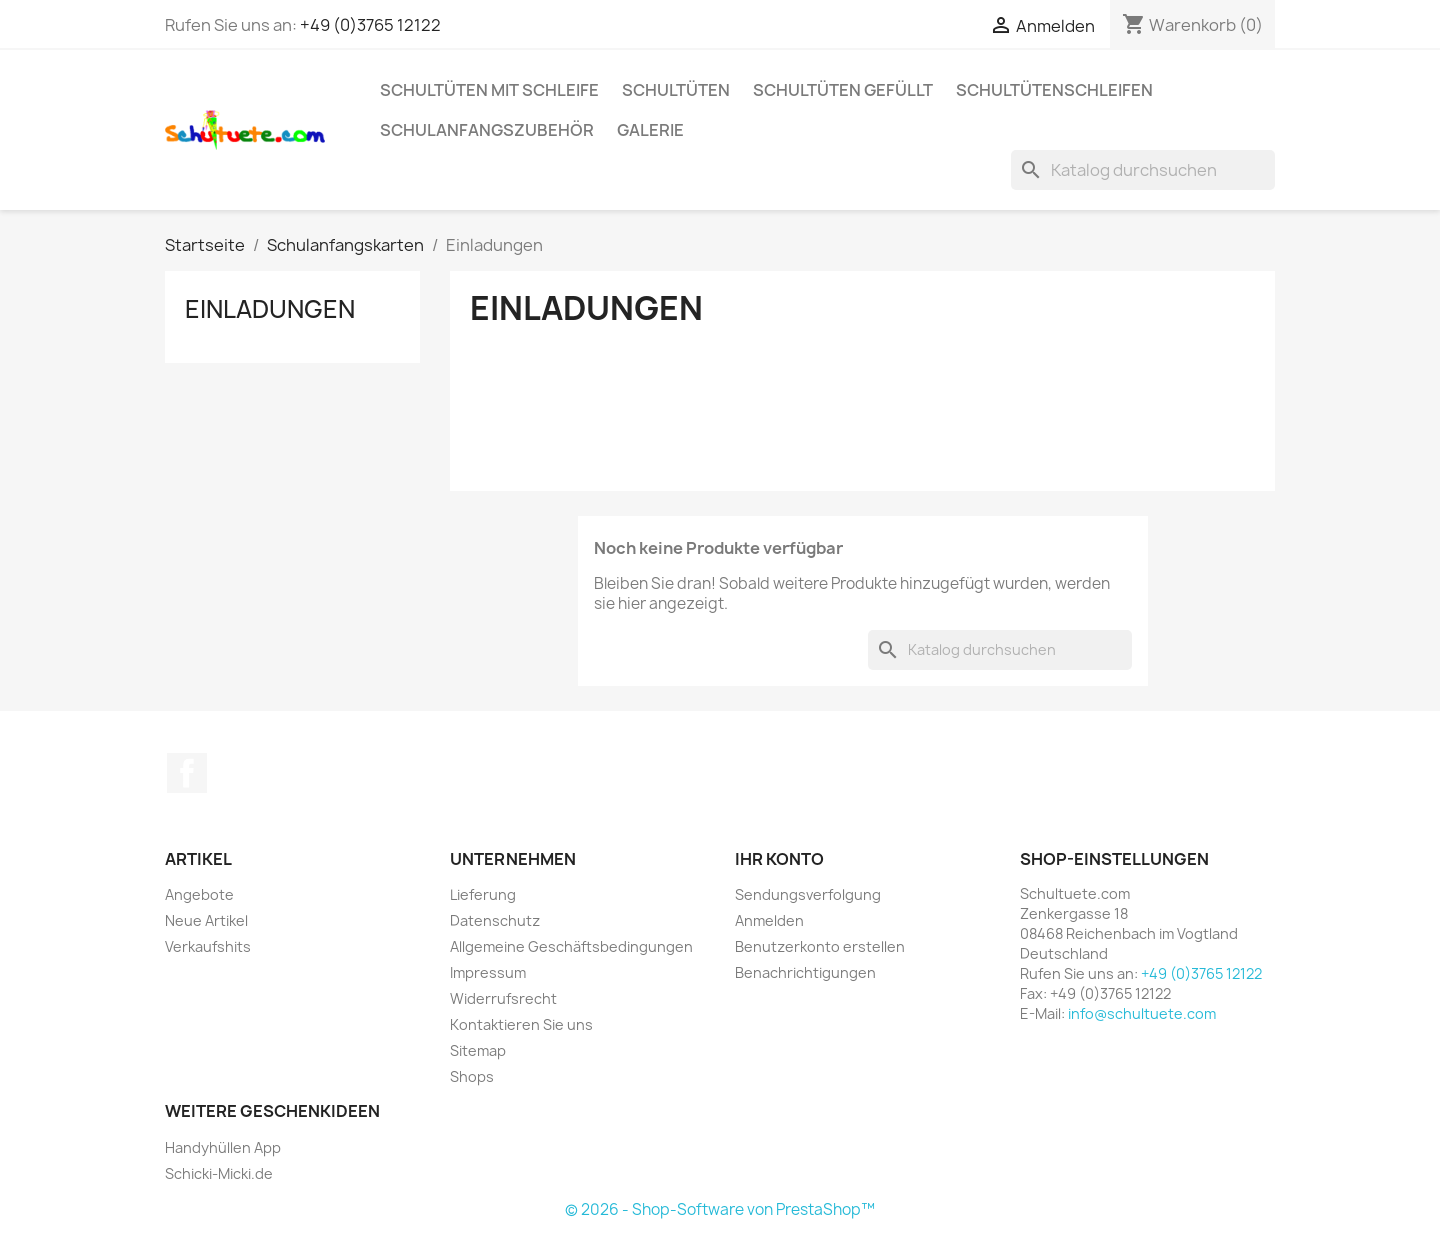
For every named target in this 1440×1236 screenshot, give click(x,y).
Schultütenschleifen (1054, 90)
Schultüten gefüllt (843, 90)
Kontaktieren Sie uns (521, 1024)
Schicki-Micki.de (219, 1173)
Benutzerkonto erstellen (820, 946)
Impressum (488, 972)
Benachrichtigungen (805, 972)
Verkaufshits (208, 946)
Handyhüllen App (223, 1147)
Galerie (650, 130)
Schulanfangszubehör (487, 130)
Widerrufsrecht (503, 998)
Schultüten (676, 90)
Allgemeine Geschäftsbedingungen (571, 946)
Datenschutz (495, 920)
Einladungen (270, 309)
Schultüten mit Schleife (489, 90)
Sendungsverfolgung (808, 894)
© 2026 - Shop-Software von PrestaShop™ (720, 1209)
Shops (472, 1076)
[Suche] (1143, 170)
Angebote (199, 894)
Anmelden (769, 920)
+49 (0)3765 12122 (370, 25)
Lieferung (483, 894)
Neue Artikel (206, 920)
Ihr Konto (779, 859)
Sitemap (478, 1050)
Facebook (187, 773)
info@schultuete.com (1142, 1013)
